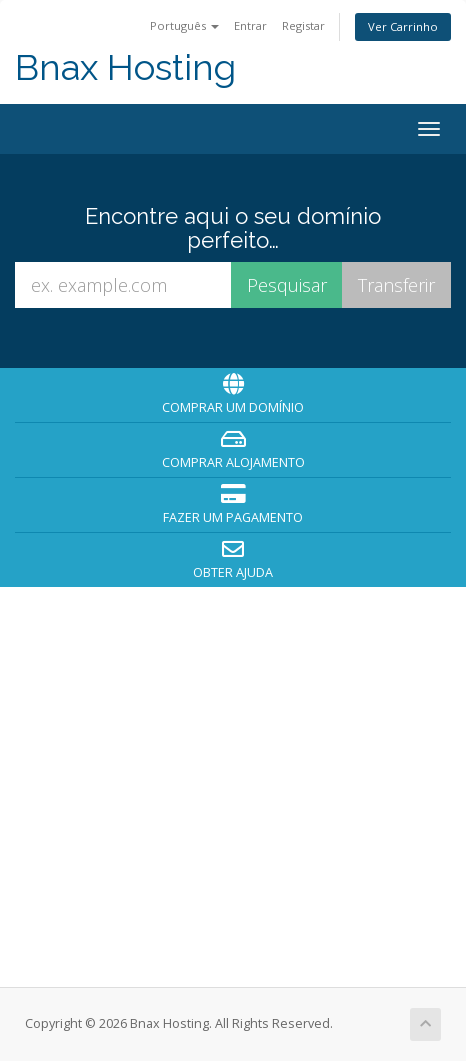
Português (184, 25)
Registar (303, 25)
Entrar (250, 25)
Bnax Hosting (125, 67)
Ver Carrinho (403, 26)
